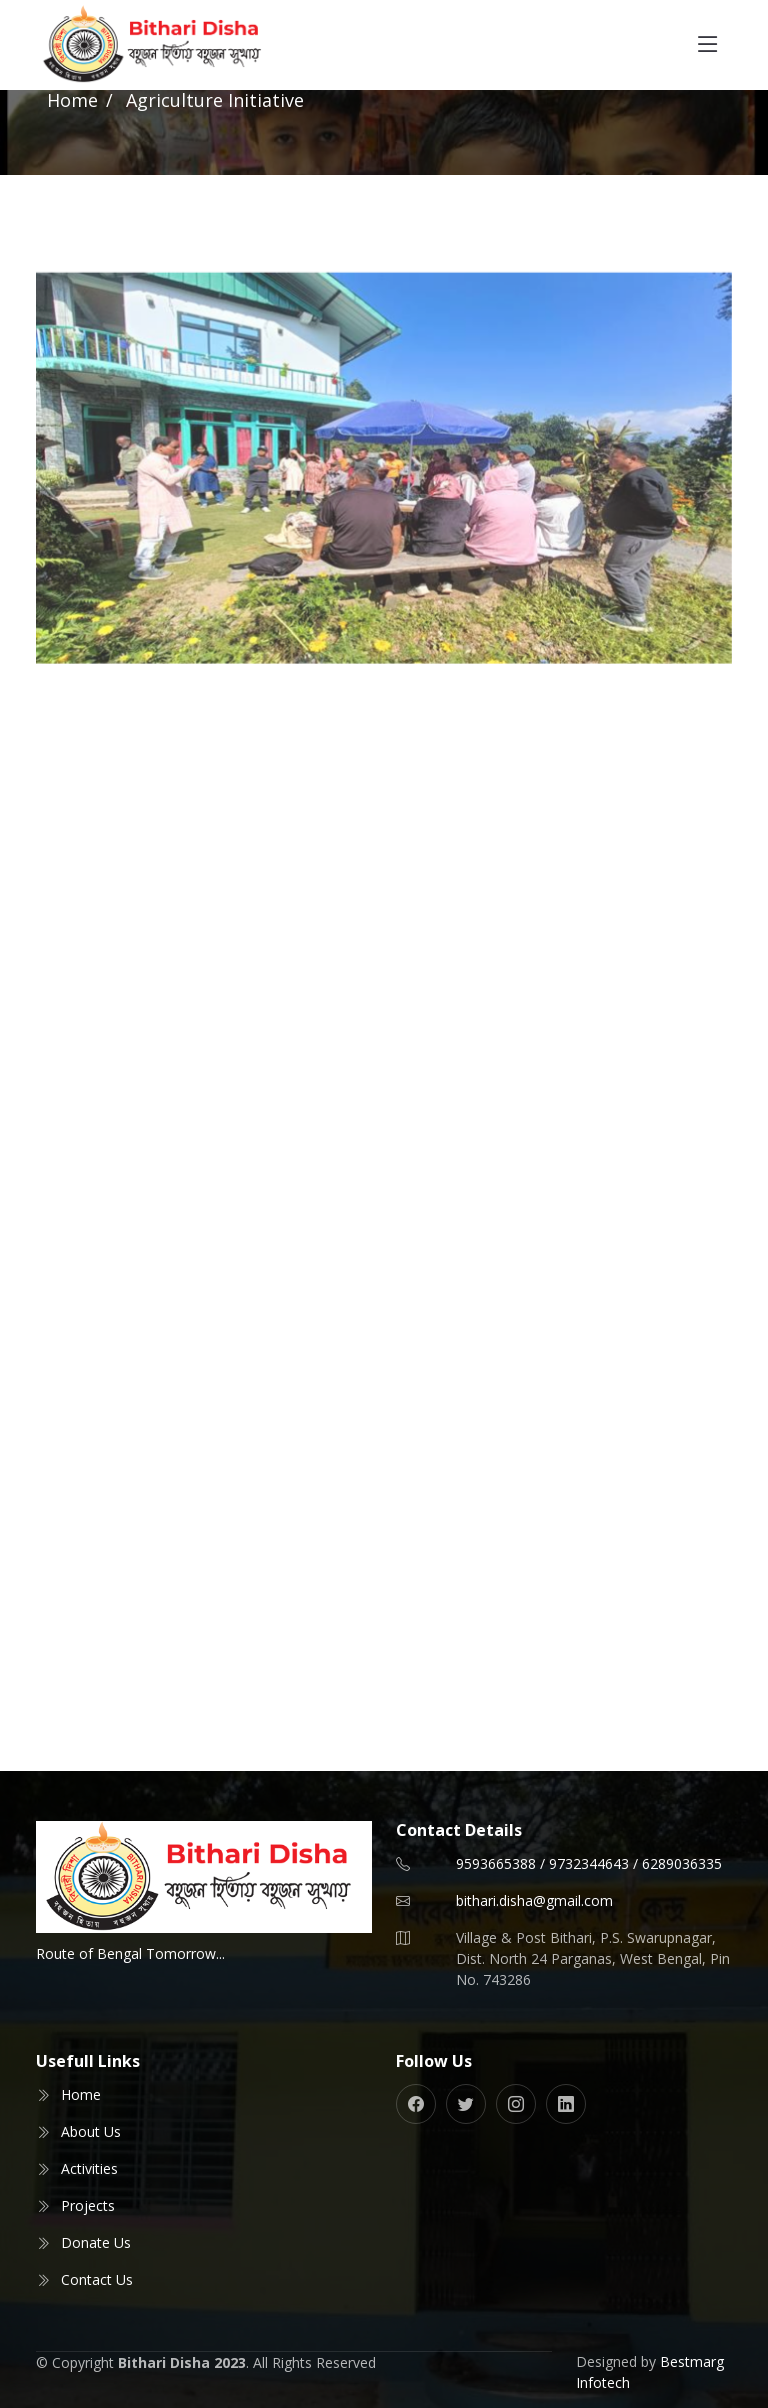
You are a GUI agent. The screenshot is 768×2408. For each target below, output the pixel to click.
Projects (88, 2205)
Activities (89, 2168)
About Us (91, 2131)
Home (72, 100)
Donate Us (96, 2242)
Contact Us (97, 2279)
